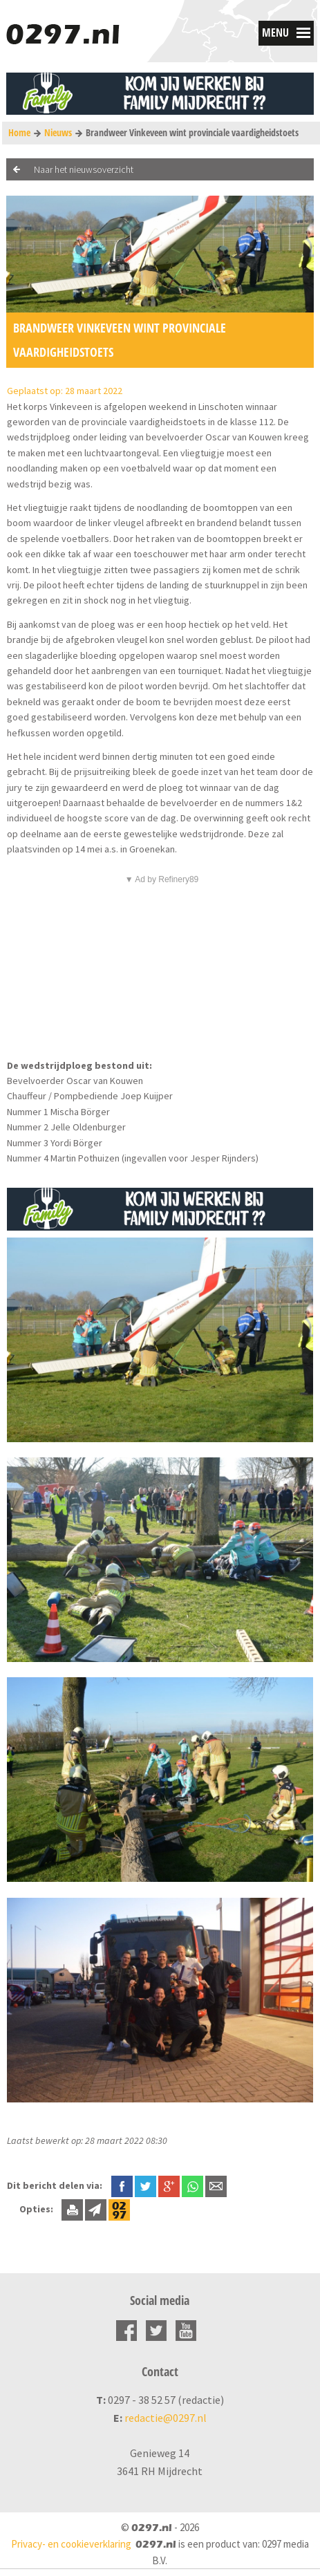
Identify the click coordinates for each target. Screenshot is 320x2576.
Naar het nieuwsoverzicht (83, 169)
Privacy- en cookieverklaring (71, 2543)
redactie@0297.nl (165, 2418)
